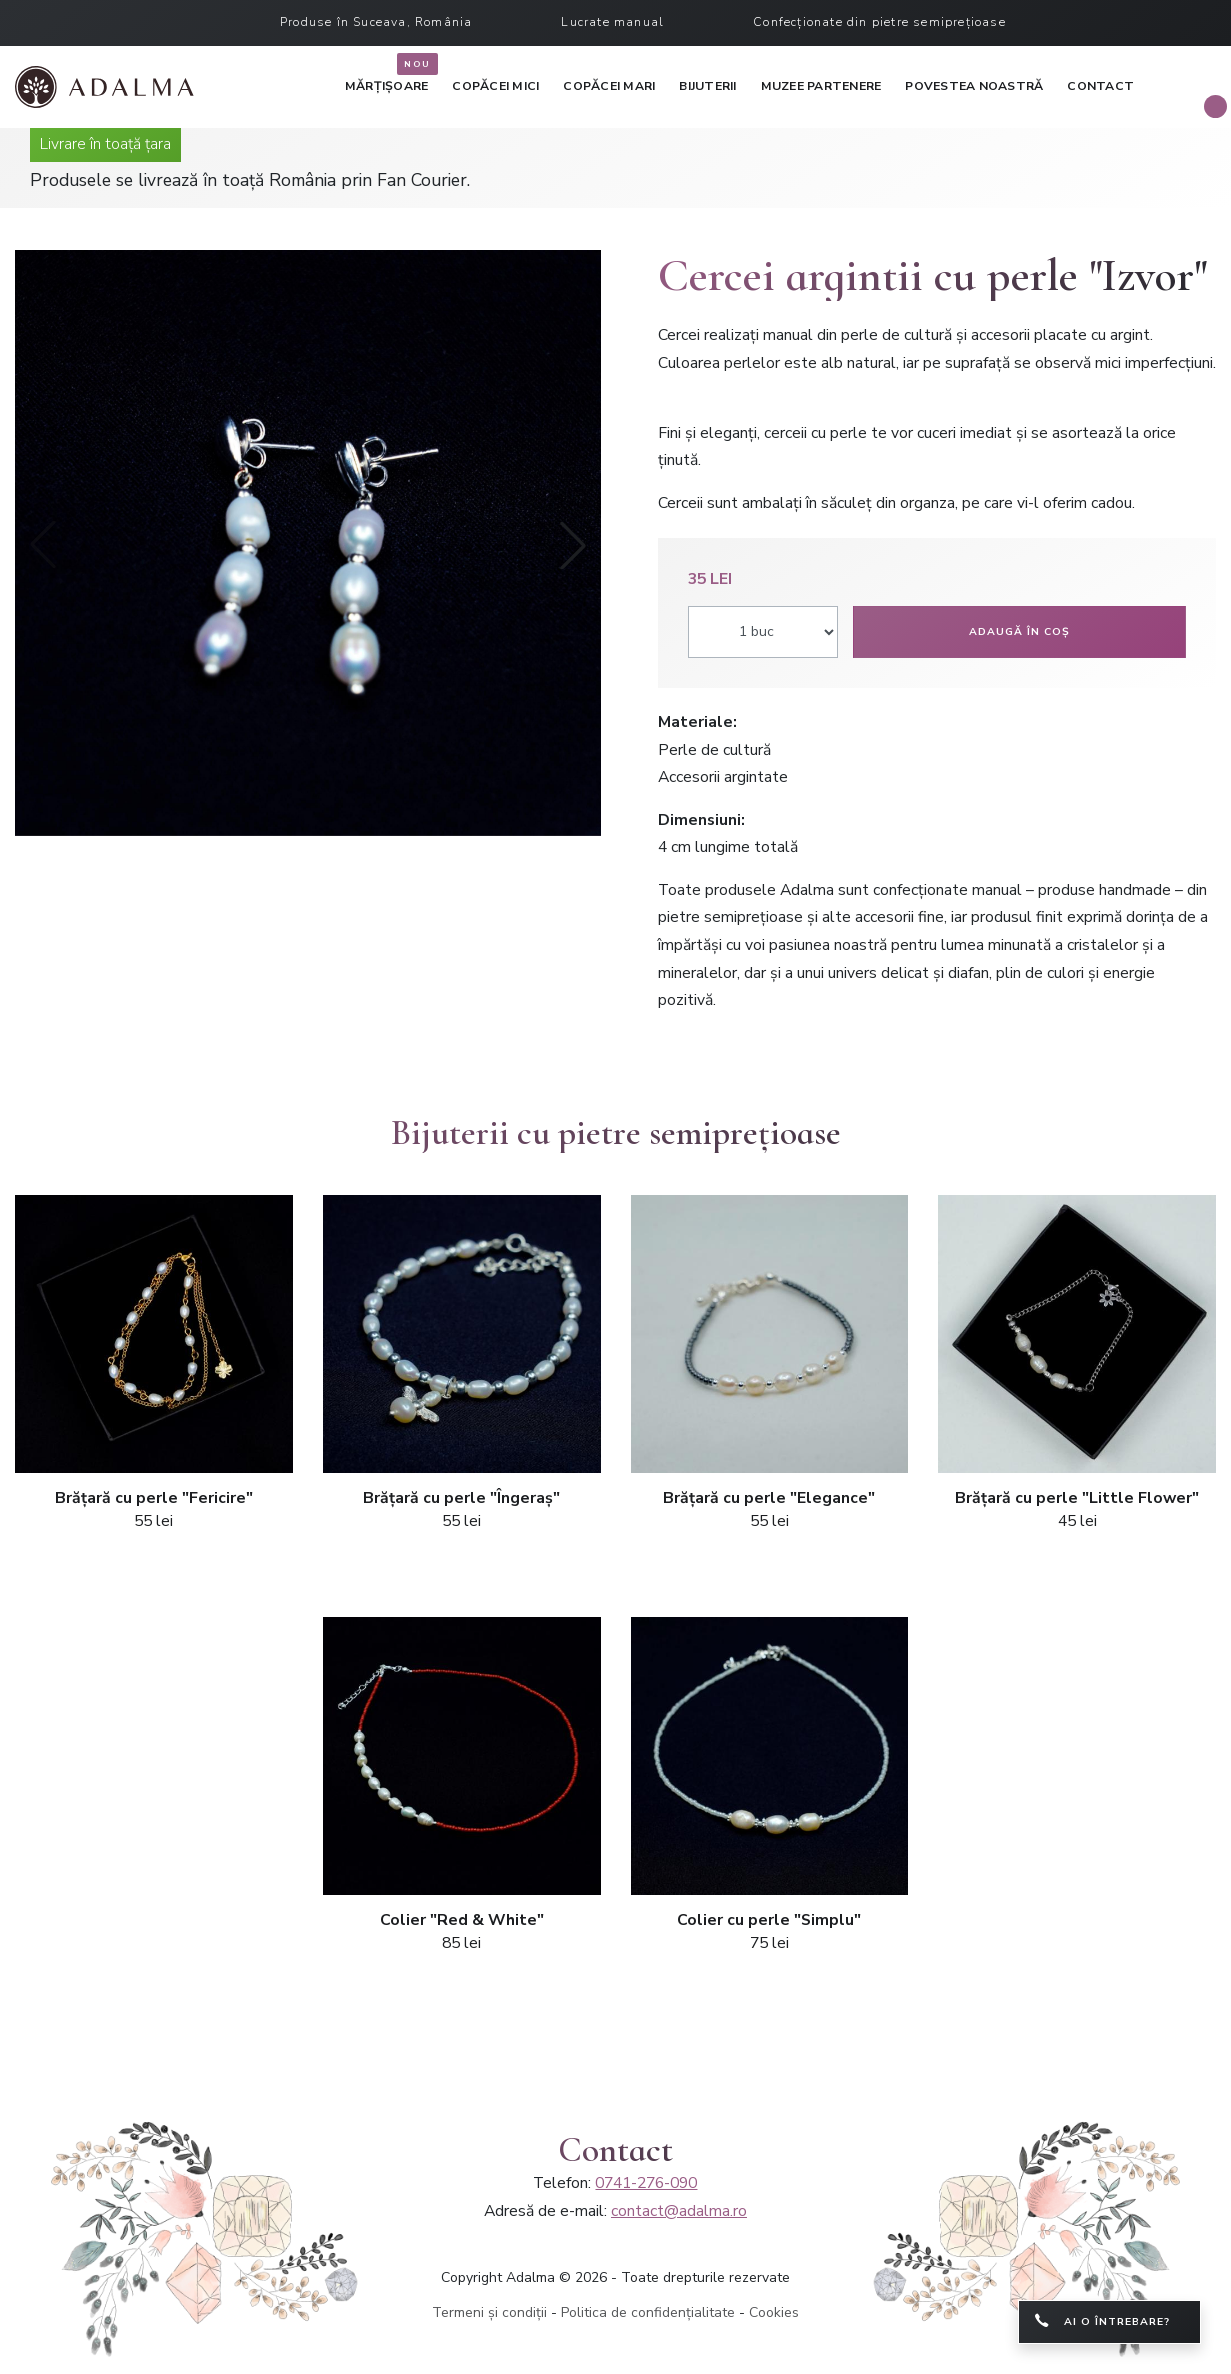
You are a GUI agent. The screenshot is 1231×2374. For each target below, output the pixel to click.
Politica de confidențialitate (648, 2312)
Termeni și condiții (489, 2312)
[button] (573, 545)
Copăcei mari (609, 86)
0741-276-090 (646, 2183)
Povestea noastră (974, 86)
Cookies (774, 2312)
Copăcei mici (495, 86)
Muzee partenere (821, 86)
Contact (1100, 86)
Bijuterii (707, 86)
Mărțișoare (387, 82)
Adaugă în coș (1019, 631)
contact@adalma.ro (679, 2211)
